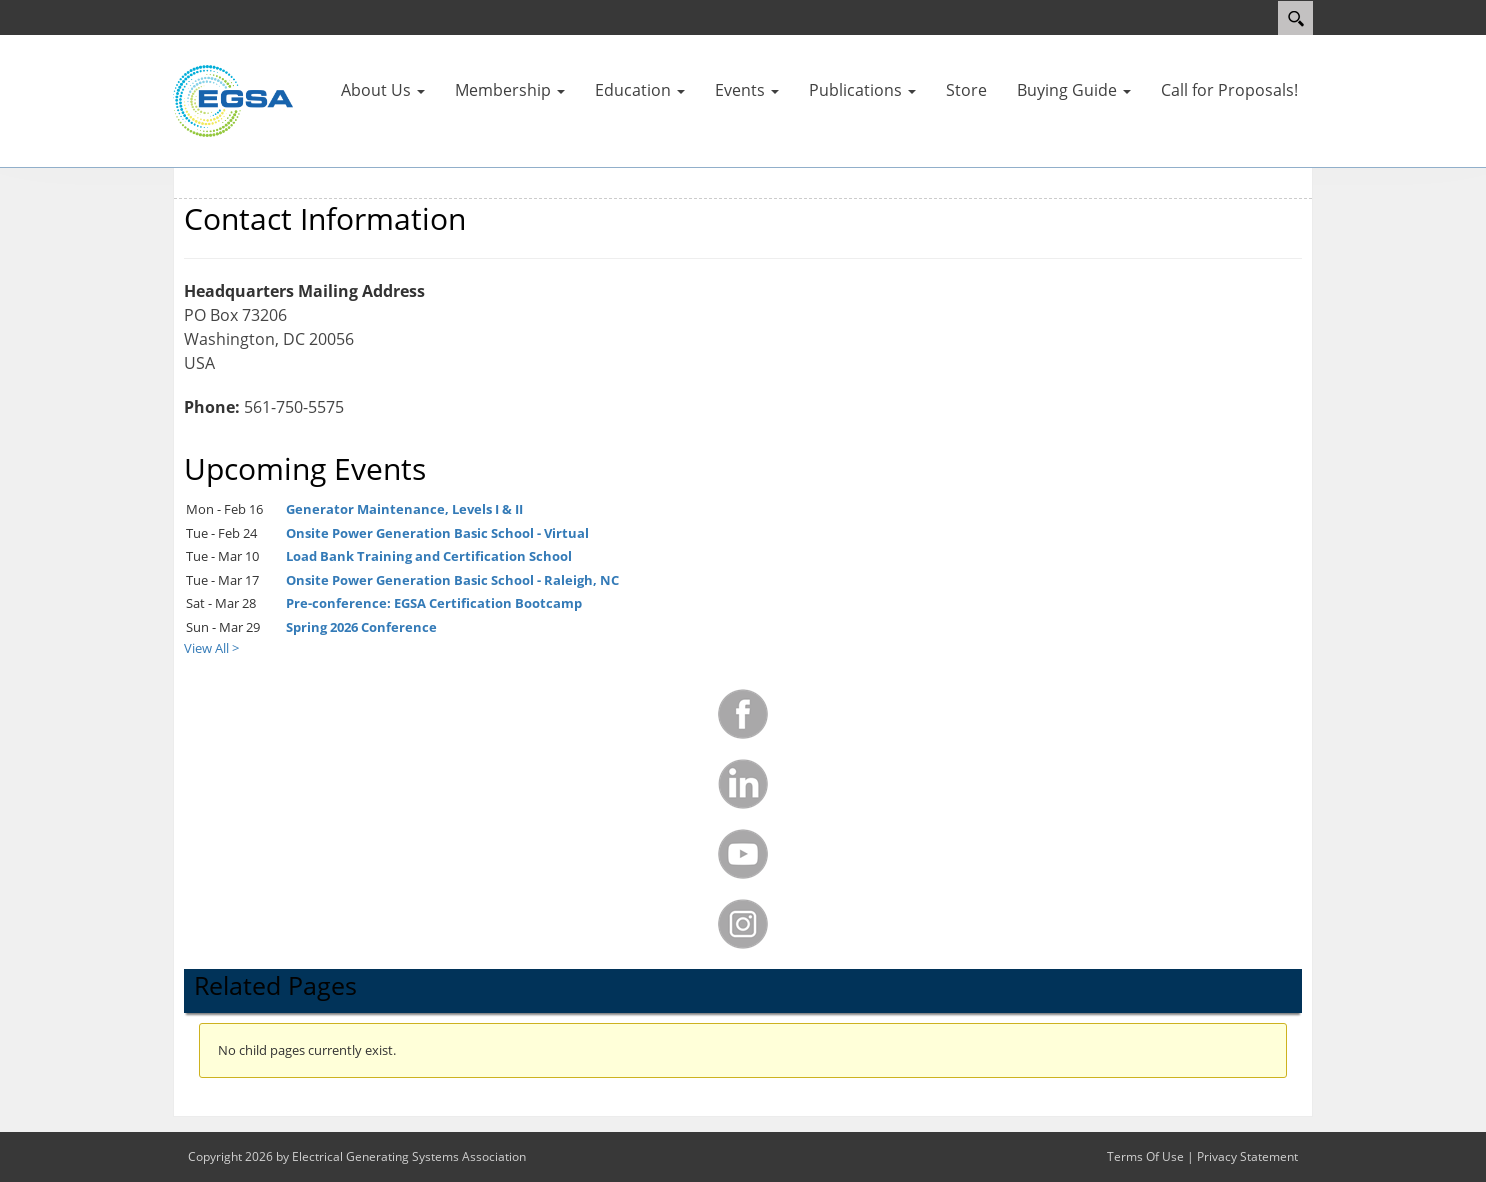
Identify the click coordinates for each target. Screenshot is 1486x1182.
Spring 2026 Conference (361, 627)
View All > (211, 648)
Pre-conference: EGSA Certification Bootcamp (434, 603)
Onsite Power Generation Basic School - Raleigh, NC (452, 580)
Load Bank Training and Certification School (429, 556)
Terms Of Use (1145, 1156)
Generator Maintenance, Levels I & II (404, 509)
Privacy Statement (1247, 1156)
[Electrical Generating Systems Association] (233, 100)
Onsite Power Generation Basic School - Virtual (437, 533)
